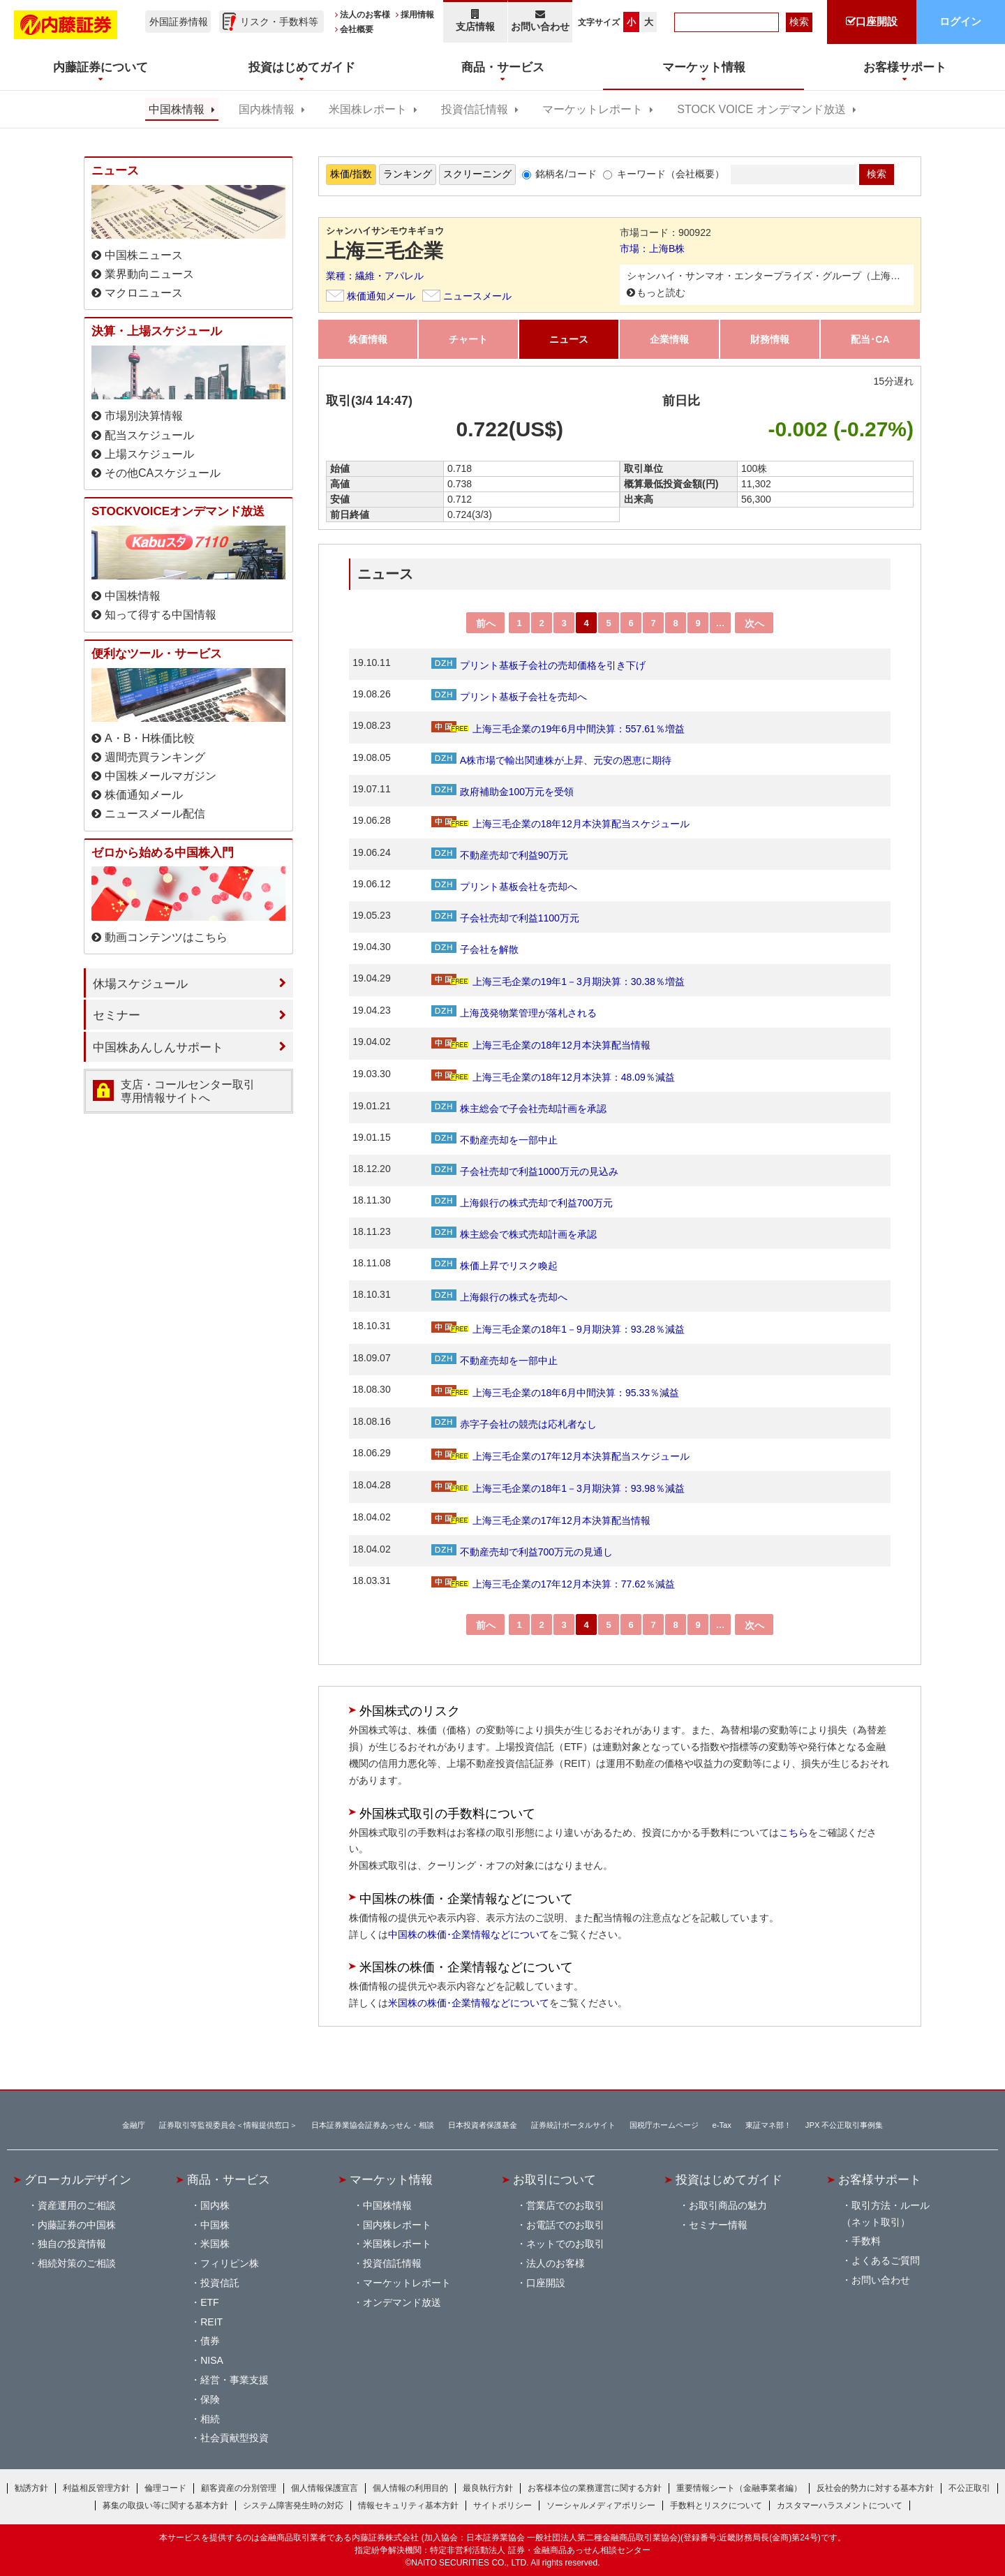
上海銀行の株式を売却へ (499, 1297)
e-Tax (722, 2125)
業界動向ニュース (149, 274)
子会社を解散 (475, 949)
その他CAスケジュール (163, 473)
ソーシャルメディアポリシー (600, 2505)
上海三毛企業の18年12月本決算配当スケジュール (560, 823)
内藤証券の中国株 (77, 2224)
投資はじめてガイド (729, 2179)
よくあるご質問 (885, 2260)
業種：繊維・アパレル (375, 275)
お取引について (554, 2179)
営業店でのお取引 (565, 2205)
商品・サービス (228, 2179)
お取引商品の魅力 (728, 2205)
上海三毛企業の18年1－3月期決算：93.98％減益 (558, 1488)
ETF (209, 2302)
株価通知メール (381, 296)
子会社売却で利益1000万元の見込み (524, 1171)
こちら (793, 1832)
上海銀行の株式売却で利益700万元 (522, 1202)
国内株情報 (267, 109)
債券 (210, 2340)
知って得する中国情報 (160, 615)
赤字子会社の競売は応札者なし (514, 1424)
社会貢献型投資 (234, 2437)
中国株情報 (176, 109)
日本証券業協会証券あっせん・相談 (372, 2125)
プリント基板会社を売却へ (504, 886)
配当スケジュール (149, 435)
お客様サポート (879, 2179)
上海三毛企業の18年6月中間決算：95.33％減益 (555, 1392)
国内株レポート (397, 2224)
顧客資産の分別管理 (238, 2488)
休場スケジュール (140, 984)
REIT (211, 2321)
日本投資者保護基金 (482, 2125)
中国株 (215, 2224)
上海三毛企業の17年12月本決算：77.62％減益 (553, 1584)
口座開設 (545, 2282)
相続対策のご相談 (77, 2263)
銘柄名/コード (566, 173)
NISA (211, 2360)
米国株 (215, 2243)
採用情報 (417, 15)
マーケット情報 (391, 2179)
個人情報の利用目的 (410, 2488)
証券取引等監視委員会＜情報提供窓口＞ (228, 2125)
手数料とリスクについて (716, 2505)
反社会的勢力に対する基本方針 (875, 2488)
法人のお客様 (365, 15)
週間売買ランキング (155, 757)
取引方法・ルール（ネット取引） (886, 2214)
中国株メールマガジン (160, 776)
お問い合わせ (540, 20)
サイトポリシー (502, 2505)
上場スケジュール (149, 454)
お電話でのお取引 (565, 2224)
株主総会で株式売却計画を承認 (514, 1234)
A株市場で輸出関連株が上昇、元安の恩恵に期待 (551, 760)
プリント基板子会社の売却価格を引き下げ (538, 665)
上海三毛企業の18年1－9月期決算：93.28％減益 (558, 1329)
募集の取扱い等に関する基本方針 (165, 2505)
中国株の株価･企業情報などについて (468, 1934)
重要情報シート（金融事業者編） (739, 2488)
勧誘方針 (31, 2488)
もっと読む (660, 292)
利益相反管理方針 (96, 2488)
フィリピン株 (229, 2263)
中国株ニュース (144, 255)
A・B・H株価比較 (150, 738)
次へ (754, 623)
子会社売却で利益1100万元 (505, 918)
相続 (210, 2419)
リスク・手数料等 (279, 21)
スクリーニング (477, 173)
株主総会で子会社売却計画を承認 (518, 1108)
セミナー (116, 1015)
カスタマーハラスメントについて (839, 2505)
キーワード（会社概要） (670, 173)
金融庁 (133, 2125)
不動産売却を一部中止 (494, 1140)
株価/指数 (351, 173)
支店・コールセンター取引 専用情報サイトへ (188, 1091)
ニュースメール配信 (155, 814)
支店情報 (475, 20)
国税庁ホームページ (664, 2125)
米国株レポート (368, 109)
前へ (486, 623)
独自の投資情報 (72, 2243)
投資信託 (219, 2282)
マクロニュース (144, 293)
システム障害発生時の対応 (293, 2505)
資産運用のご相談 (77, 2205)
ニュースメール (477, 296)
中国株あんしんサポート (158, 1047)
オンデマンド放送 (402, 2302)
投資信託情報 (474, 109)
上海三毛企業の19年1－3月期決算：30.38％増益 (558, 981)
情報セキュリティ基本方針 (408, 2505)
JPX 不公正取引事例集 (844, 2125)
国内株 (215, 2205)
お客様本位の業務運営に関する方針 (595, 2488)
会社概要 (356, 29)
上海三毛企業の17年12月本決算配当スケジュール (560, 1456)
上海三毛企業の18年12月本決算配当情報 (540, 1045)
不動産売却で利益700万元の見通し (522, 1551)
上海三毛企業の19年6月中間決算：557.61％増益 (558, 728)
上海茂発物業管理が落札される (514, 1013)
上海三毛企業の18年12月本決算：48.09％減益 (553, 1077)
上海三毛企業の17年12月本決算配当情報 (540, 1520)
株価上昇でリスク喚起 (494, 1265)
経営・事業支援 (234, 2379)
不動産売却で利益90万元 (500, 855)
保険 (210, 2399)
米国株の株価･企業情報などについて (468, 2002)
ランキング (407, 173)
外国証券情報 (178, 21)
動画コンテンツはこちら (166, 937)
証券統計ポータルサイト (573, 2125)
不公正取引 (969, 2488)
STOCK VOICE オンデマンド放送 (761, 109)
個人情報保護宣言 (324, 2488)
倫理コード (165, 2488)
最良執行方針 (488, 2488)
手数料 (866, 2240)
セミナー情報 (718, 2224)
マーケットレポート (592, 109)
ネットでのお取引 (565, 2243)
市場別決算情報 (144, 416)
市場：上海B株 (652, 248)
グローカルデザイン (77, 2179)
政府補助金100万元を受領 (502, 791)
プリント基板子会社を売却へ (509, 696)
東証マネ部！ (768, 2125)
